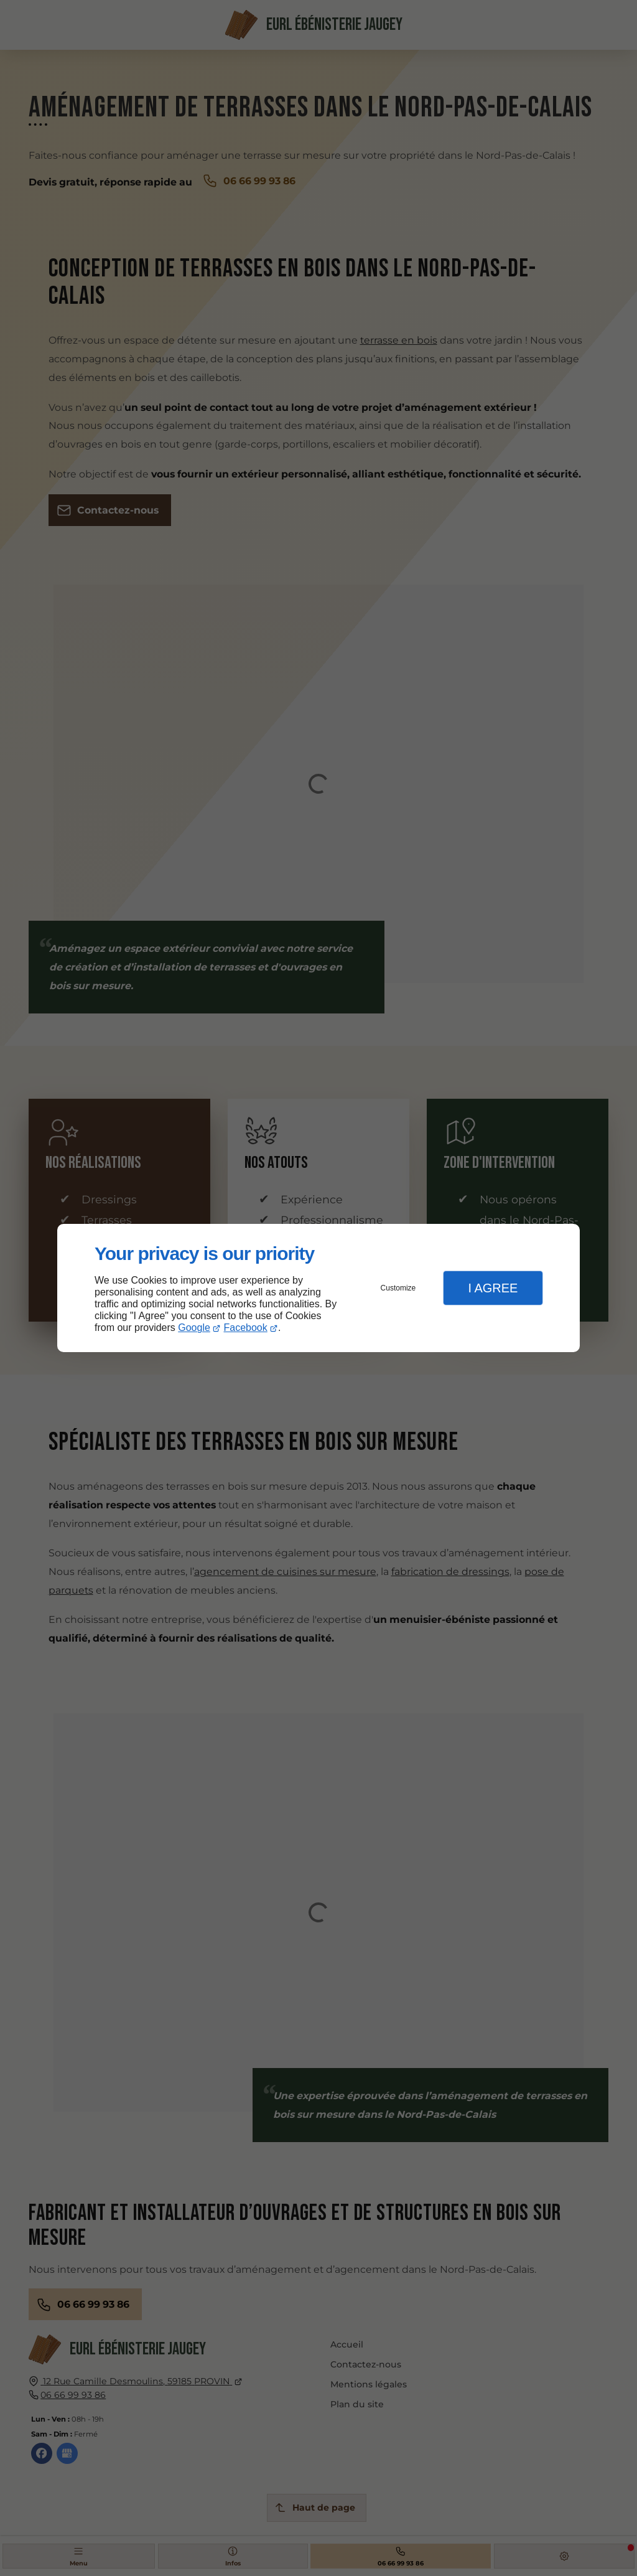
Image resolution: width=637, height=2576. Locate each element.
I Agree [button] (493, 1288)
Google (194, 1327)
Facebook (245, 1327)
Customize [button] (398, 1288)
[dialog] (318, 1288)
